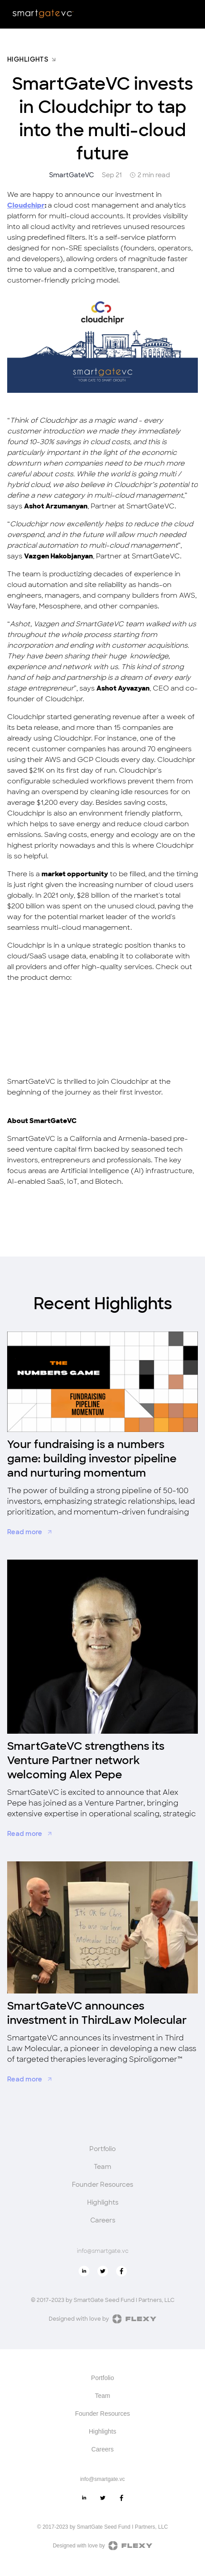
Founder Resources (102, 2185)
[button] (191, 14)
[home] (43, 13)
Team (102, 2167)
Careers (102, 2220)
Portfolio (102, 2149)
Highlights (102, 2202)
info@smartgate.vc (103, 2251)
